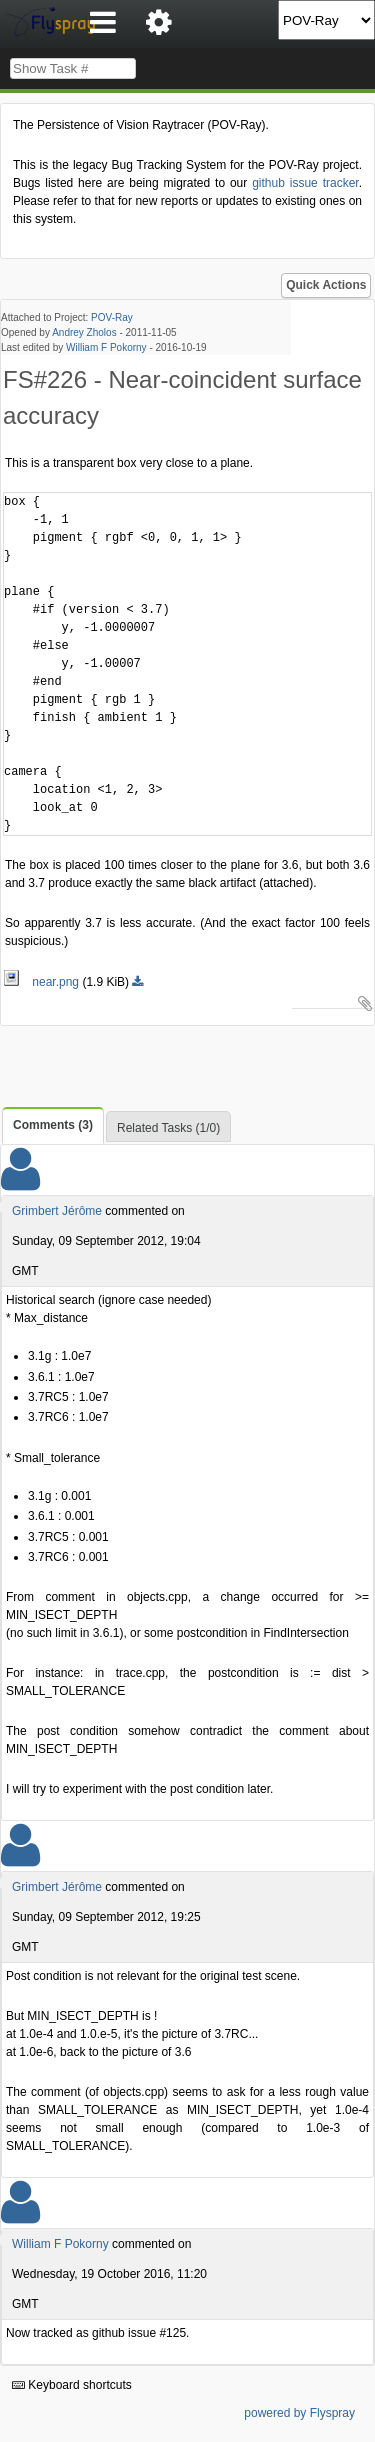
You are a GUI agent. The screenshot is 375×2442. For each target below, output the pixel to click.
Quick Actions (326, 285)
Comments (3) (53, 1125)
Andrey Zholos (84, 332)
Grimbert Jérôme (57, 1211)
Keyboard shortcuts (72, 2385)
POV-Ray (112, 317)
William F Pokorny (106, 347)
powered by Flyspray (299, 2413)
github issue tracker (305, 183)
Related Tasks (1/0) (168, 1128)
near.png (42, 982)
